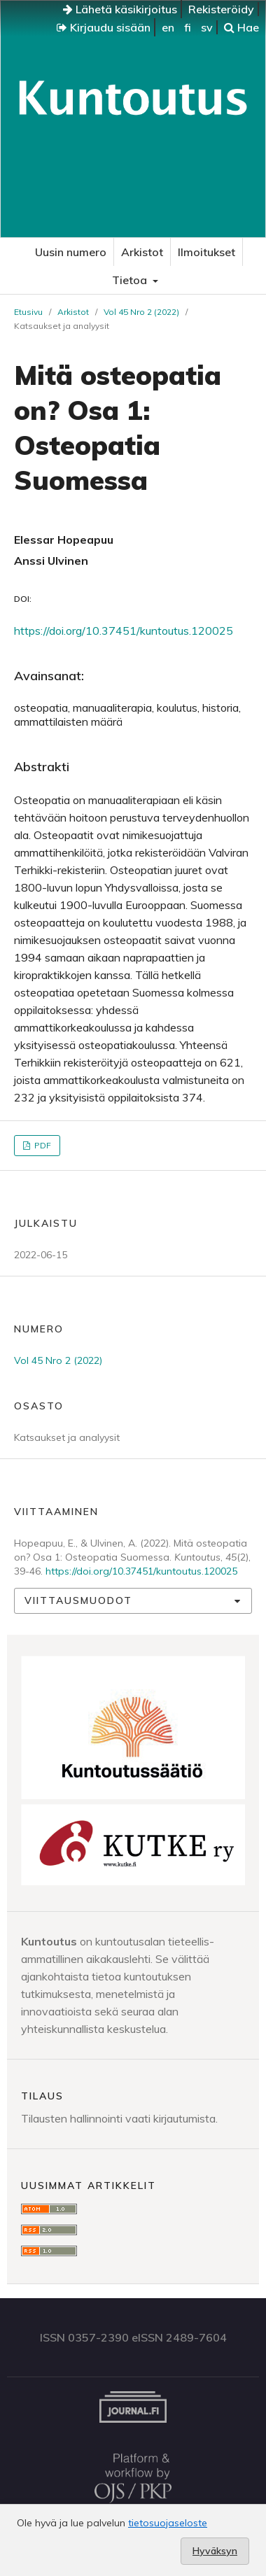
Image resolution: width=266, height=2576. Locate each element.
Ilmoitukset (206, 252)
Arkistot (142, 252)
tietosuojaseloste (167, 2523)
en (168, 27)
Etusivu (28, 312)
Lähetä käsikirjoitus (120, 9)
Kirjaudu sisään (103, 27)
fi (187, 27)
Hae (241, 27)
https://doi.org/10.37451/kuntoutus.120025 (123, 631)
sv (207, 27)
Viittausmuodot (78, 1600)
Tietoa (131, 280)
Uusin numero (70, 252)
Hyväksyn (214, 2551)
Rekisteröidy (221, 9)
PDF (41, 1145)
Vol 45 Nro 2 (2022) (141, 312)
